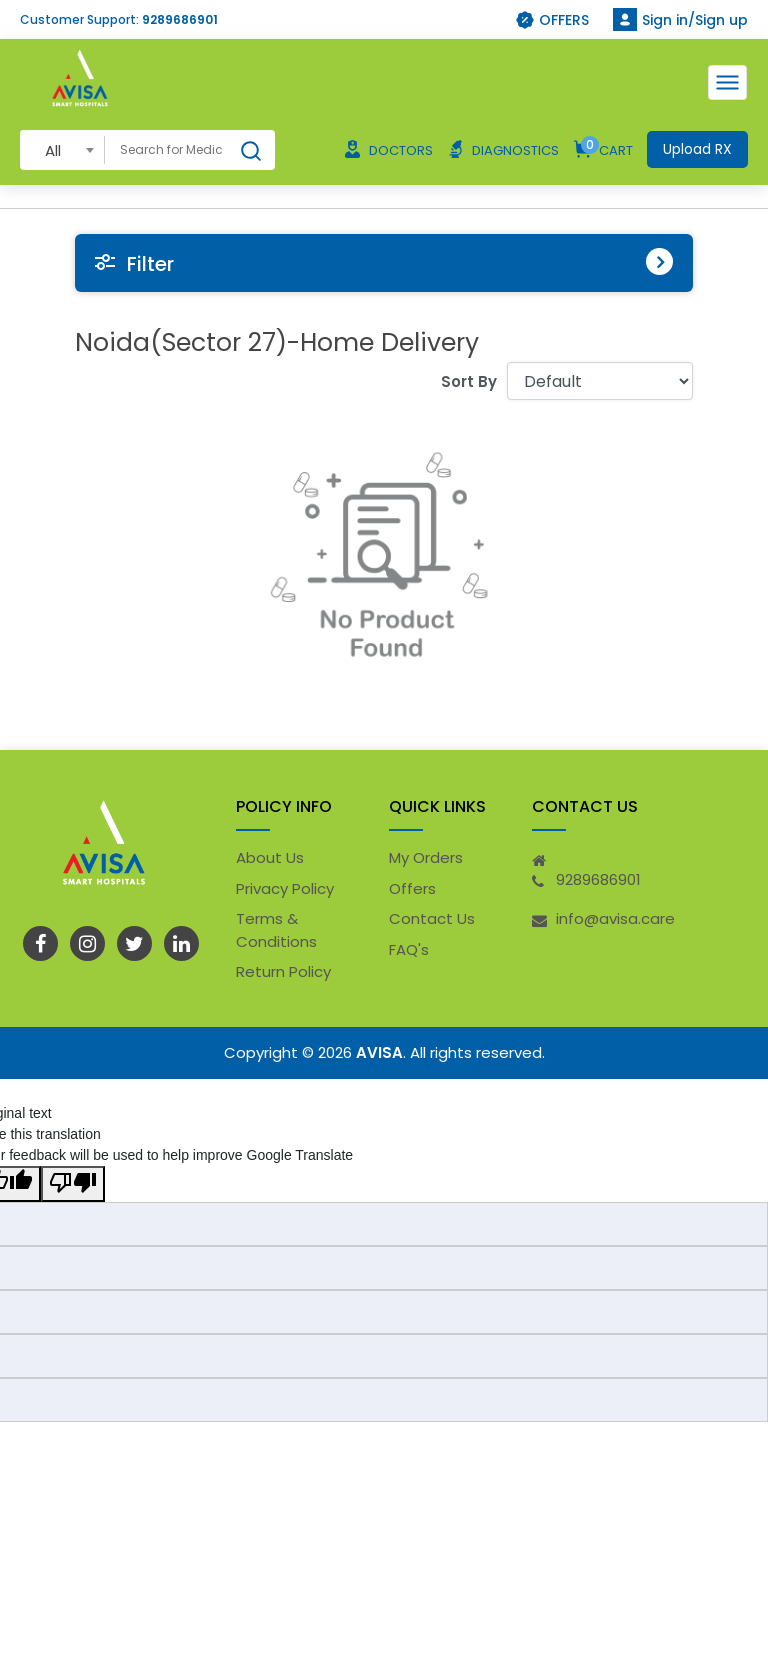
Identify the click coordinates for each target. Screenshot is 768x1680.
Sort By (469, 381)
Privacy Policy (285, 888)
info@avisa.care (615, 918)
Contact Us (432, 918)
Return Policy (283, 971)
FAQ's (409, 949)
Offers (412, 888)
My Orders (426, 857)
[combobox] (62, 149)
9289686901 (180, 19)
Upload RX (697, 149)
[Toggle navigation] (727, 82)
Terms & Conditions (276, 930)
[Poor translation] (73, 1184)
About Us (270, 857)
